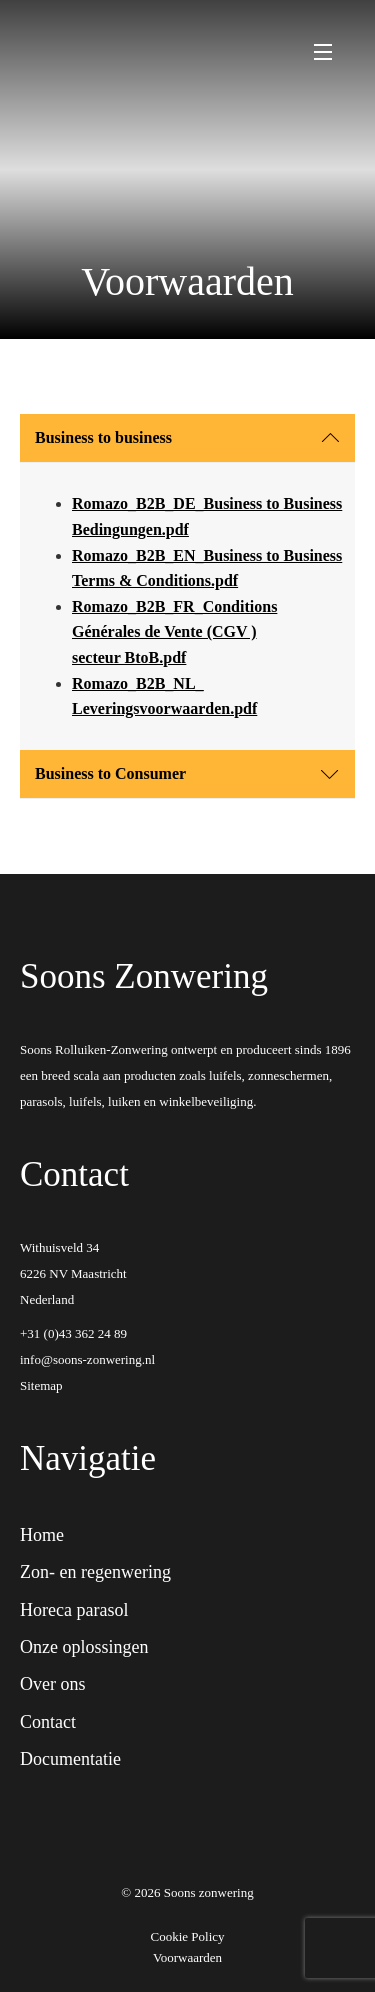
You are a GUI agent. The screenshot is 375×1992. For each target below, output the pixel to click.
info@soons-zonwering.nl (87, 1359)
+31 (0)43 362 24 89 (73, 1333)
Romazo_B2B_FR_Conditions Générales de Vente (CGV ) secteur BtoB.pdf (174, 632)
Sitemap (41, 1385)
